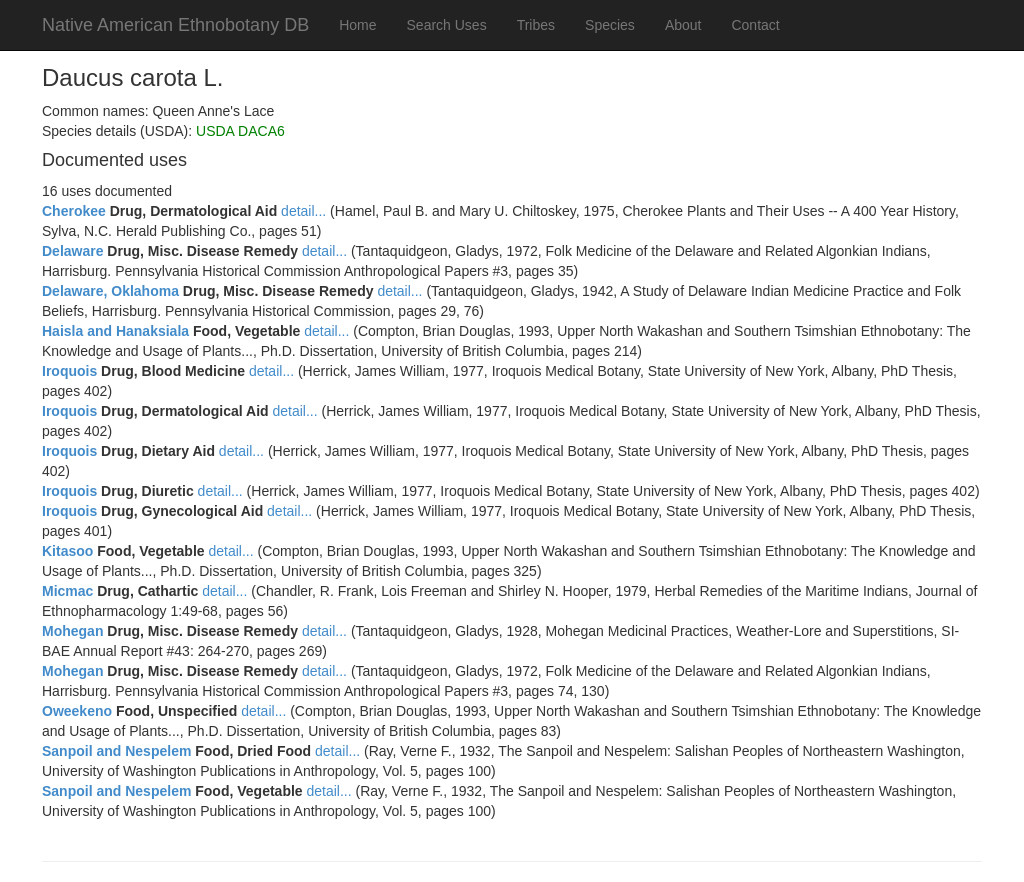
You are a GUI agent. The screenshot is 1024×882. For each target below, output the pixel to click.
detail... (303, 211)
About (683, 25)
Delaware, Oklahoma (110, 291)
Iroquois (69, 371)
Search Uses (447, 25)
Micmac (67, 591)
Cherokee (74, 211)
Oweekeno (77, 711)
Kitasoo (67, 551)
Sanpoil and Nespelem (116, 751)
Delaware (72, 251)
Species (610, 25)
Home (357, 25)
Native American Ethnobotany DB (175, 25)
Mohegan (72, 631)
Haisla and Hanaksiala (115, 331)
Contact (755, 25)
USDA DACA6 (240, 131)
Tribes (536, 25)
